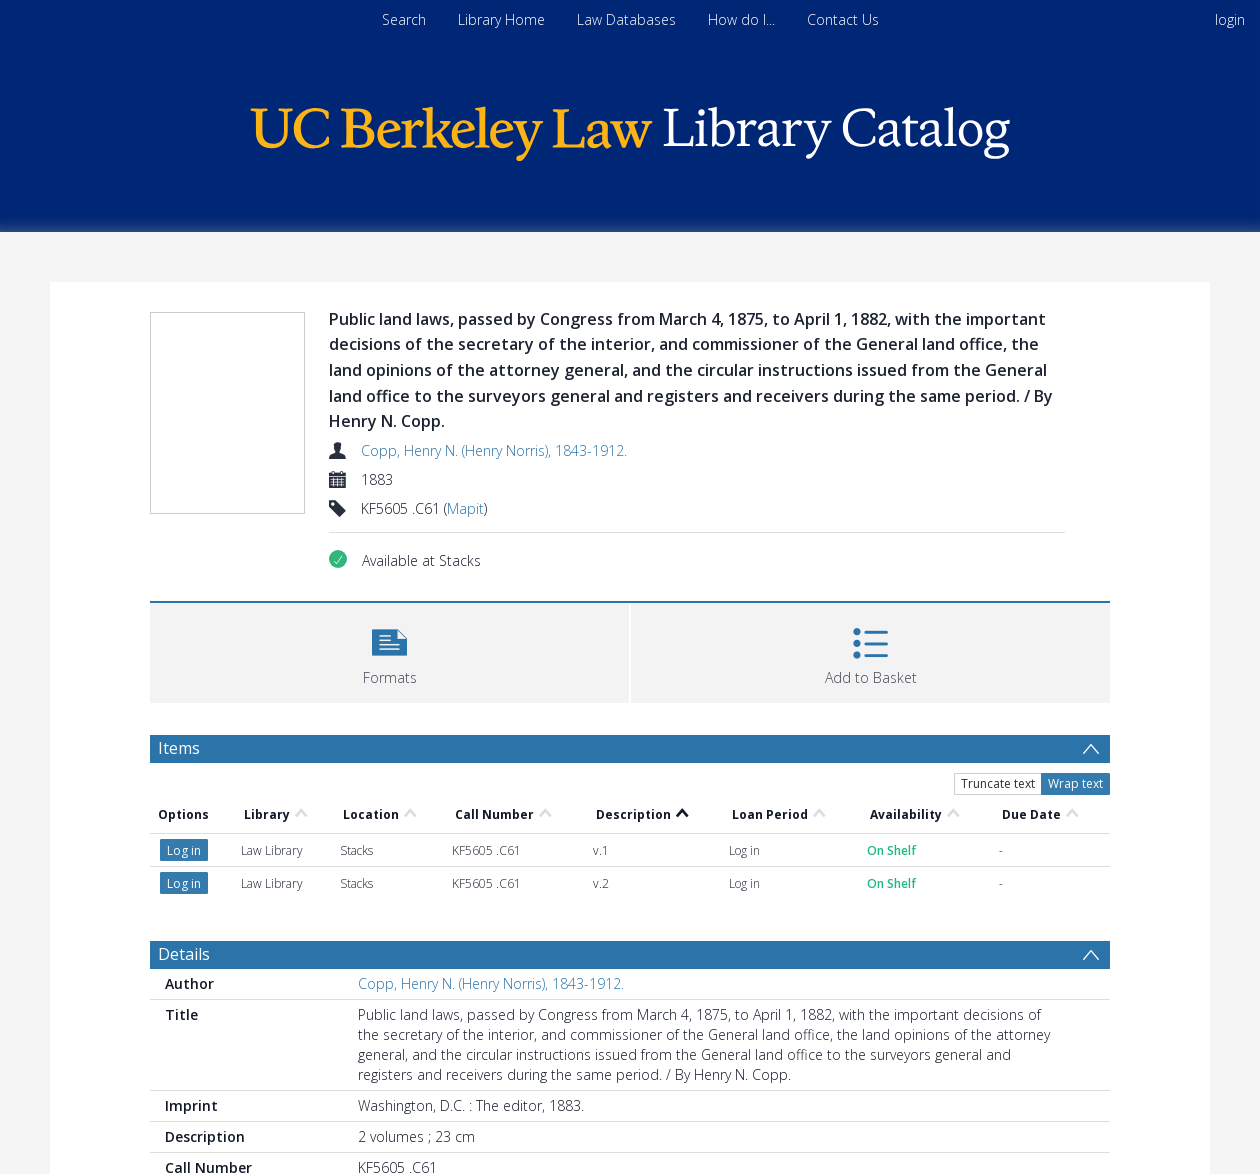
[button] (389, 650)
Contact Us (843, 19)
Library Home (501, 19)
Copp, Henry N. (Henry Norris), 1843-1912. (494, 450)
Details (184, 954)
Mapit (465, 508)
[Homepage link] (630, 128)
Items (179, 748)
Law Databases (626, 19)
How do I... (741, 19)
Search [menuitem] (404, 19)
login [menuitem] (1230, 19)
